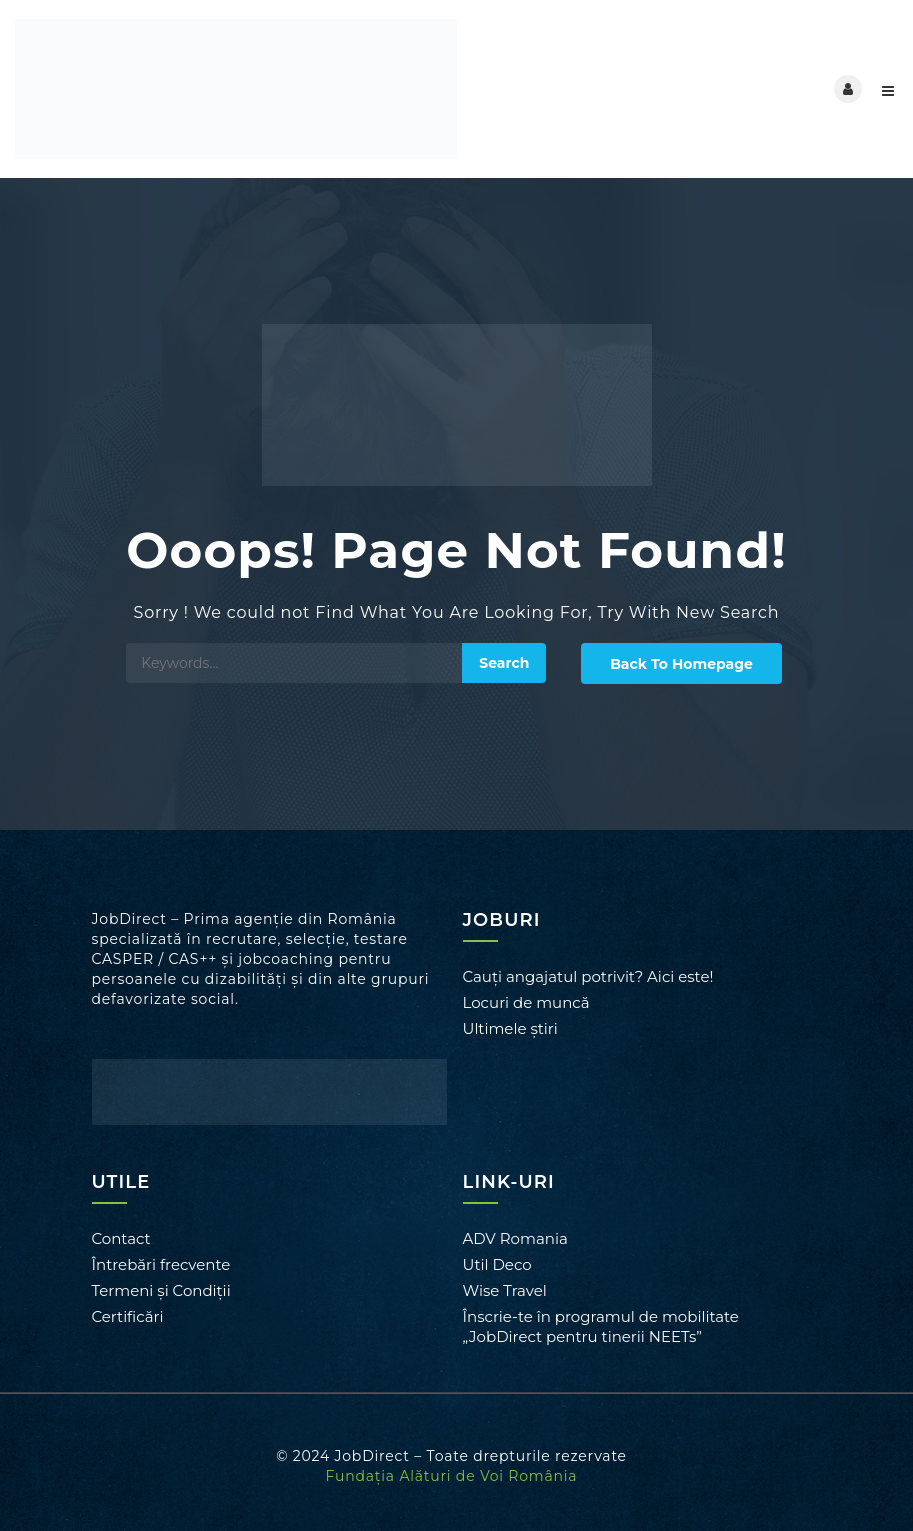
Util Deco (497, 1264)
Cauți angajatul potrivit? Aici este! (588, 976)
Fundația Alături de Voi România (452, 1476)
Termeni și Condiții (161, 1290)
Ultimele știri (510, 1028)
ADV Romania (515, 1238)
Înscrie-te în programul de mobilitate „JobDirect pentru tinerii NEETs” (601, 1326)
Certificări (128, 1316)
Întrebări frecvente (161, 1264)
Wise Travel (505, 1290)
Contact (121, 1238)
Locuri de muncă (526, 1002)
